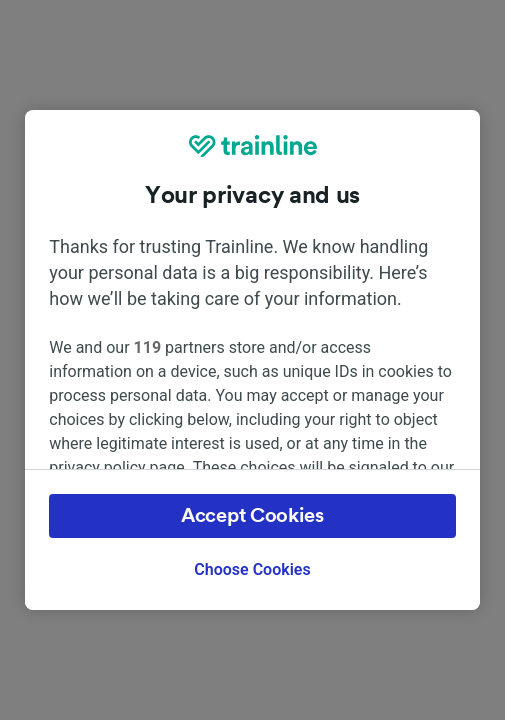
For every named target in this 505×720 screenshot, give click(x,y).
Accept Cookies (252, 516)
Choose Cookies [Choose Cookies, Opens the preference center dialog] (252, 569)
